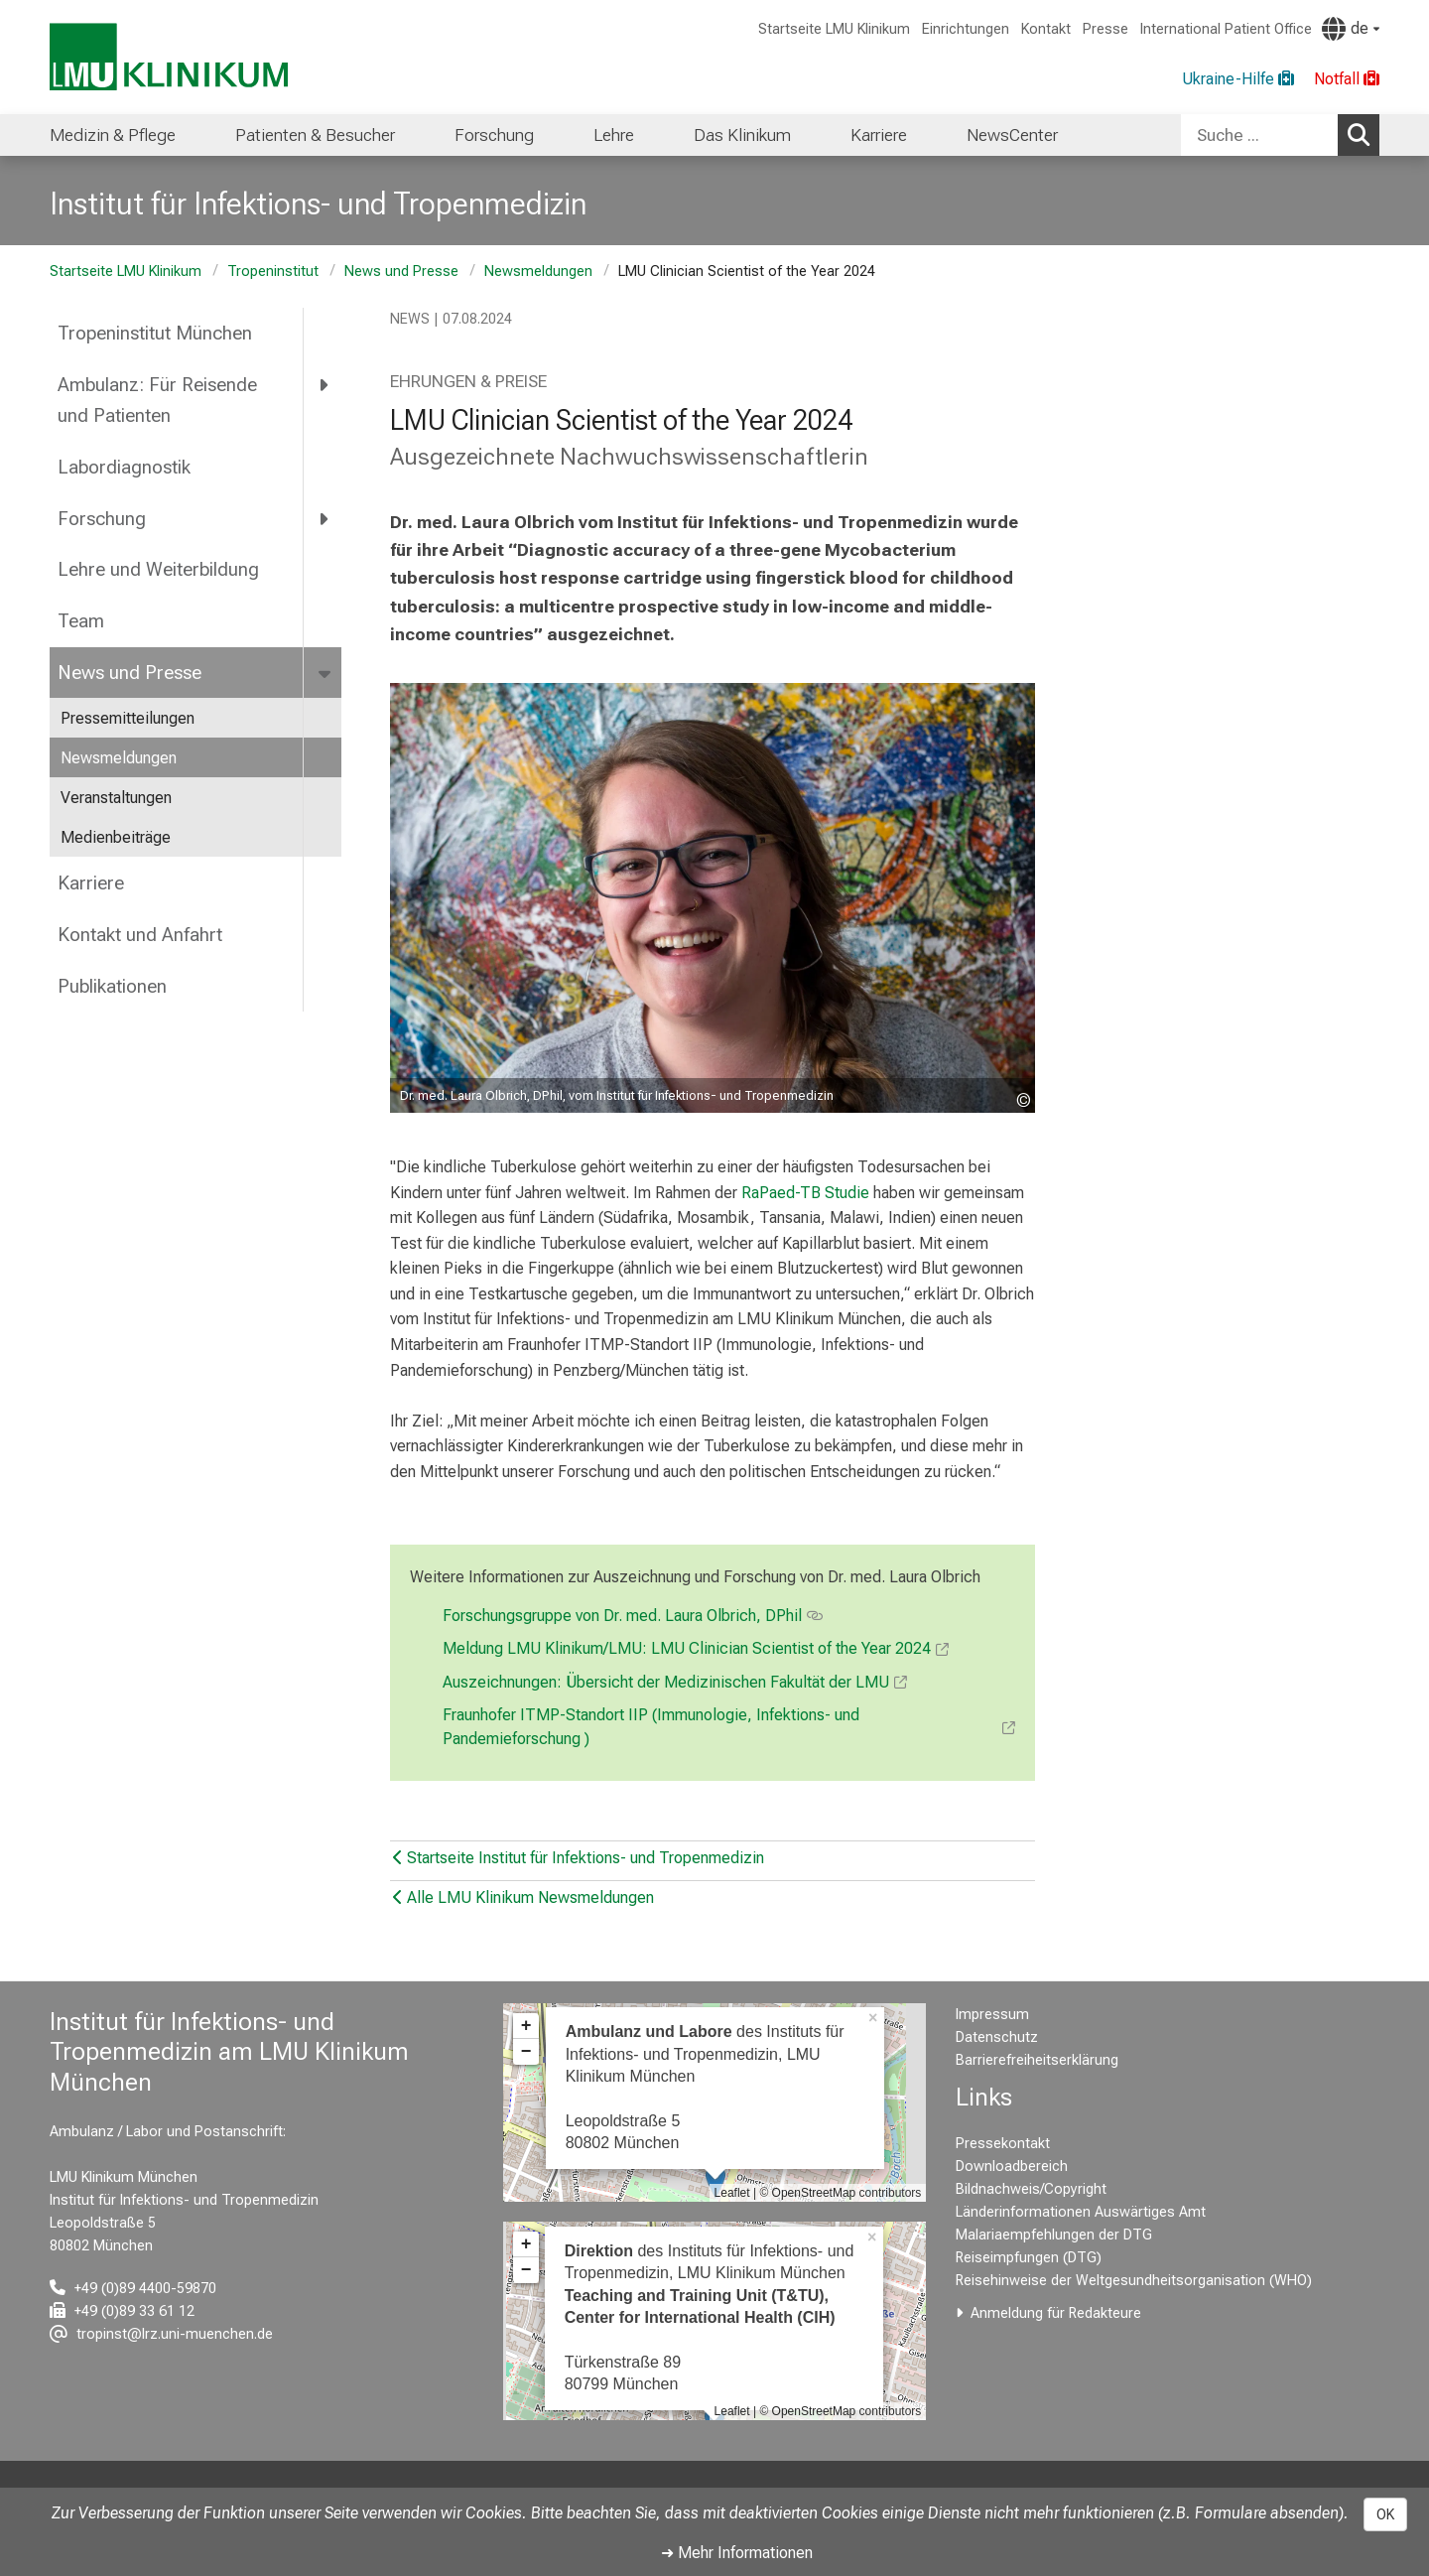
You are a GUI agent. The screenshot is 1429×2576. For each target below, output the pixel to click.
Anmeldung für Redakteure (1056, 2313)
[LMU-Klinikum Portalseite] (169, 57)
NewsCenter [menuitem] (1012, 135)
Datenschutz (997, 2037)
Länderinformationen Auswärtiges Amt (1081, 2212)
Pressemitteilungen (128, 718)
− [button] (526, 2052)
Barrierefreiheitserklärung (1037, 2060)
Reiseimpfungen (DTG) (1029, 2257)
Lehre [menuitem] (613, 135)
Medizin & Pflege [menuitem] (113, 135)
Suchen (1363, 134)
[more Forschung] (325, 518)
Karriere (91, 883)
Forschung (102, 518)
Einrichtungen (965, 29)
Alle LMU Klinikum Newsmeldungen (523, 1897)
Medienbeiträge (116, 837)
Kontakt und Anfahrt (140, 934)
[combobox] (1280, 135)
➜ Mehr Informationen (737, 2552)
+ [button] (526, 2026)
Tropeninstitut (273, 271)
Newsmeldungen (538, 271)
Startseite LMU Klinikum (834, 29)
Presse (1105, 29)
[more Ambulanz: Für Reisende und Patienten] (325, 385)
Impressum (992, 2014)
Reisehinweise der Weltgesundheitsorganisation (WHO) (1134, 2280)
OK (1385, 2514)
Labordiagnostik (124, 467)
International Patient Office (1226, 29)
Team (81, 621)
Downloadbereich (1012, 2166)
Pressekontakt (1003, 2143)
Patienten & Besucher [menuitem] (315, 135)
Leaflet (732, 2193)
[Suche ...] (1259, 135)
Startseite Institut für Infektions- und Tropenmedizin (578, 1857)
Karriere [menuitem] (878, 135)
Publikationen (112, 986)
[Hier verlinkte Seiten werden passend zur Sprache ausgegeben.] (1350, 29)
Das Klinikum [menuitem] (742, 135)
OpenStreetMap (814, 2193)
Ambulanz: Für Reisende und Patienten (157, 400)
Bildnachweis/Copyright (1031, 2189)
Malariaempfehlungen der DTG (1054, 2235)
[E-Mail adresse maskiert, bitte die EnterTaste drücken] (161, 2334)
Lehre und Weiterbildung (158, 569)
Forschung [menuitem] (494, 135)
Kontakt (1046, 29)
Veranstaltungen (116, 797)
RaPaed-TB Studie (805, 1192)
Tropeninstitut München (155, 333)
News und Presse (401, 271)
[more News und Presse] (326, 673)
